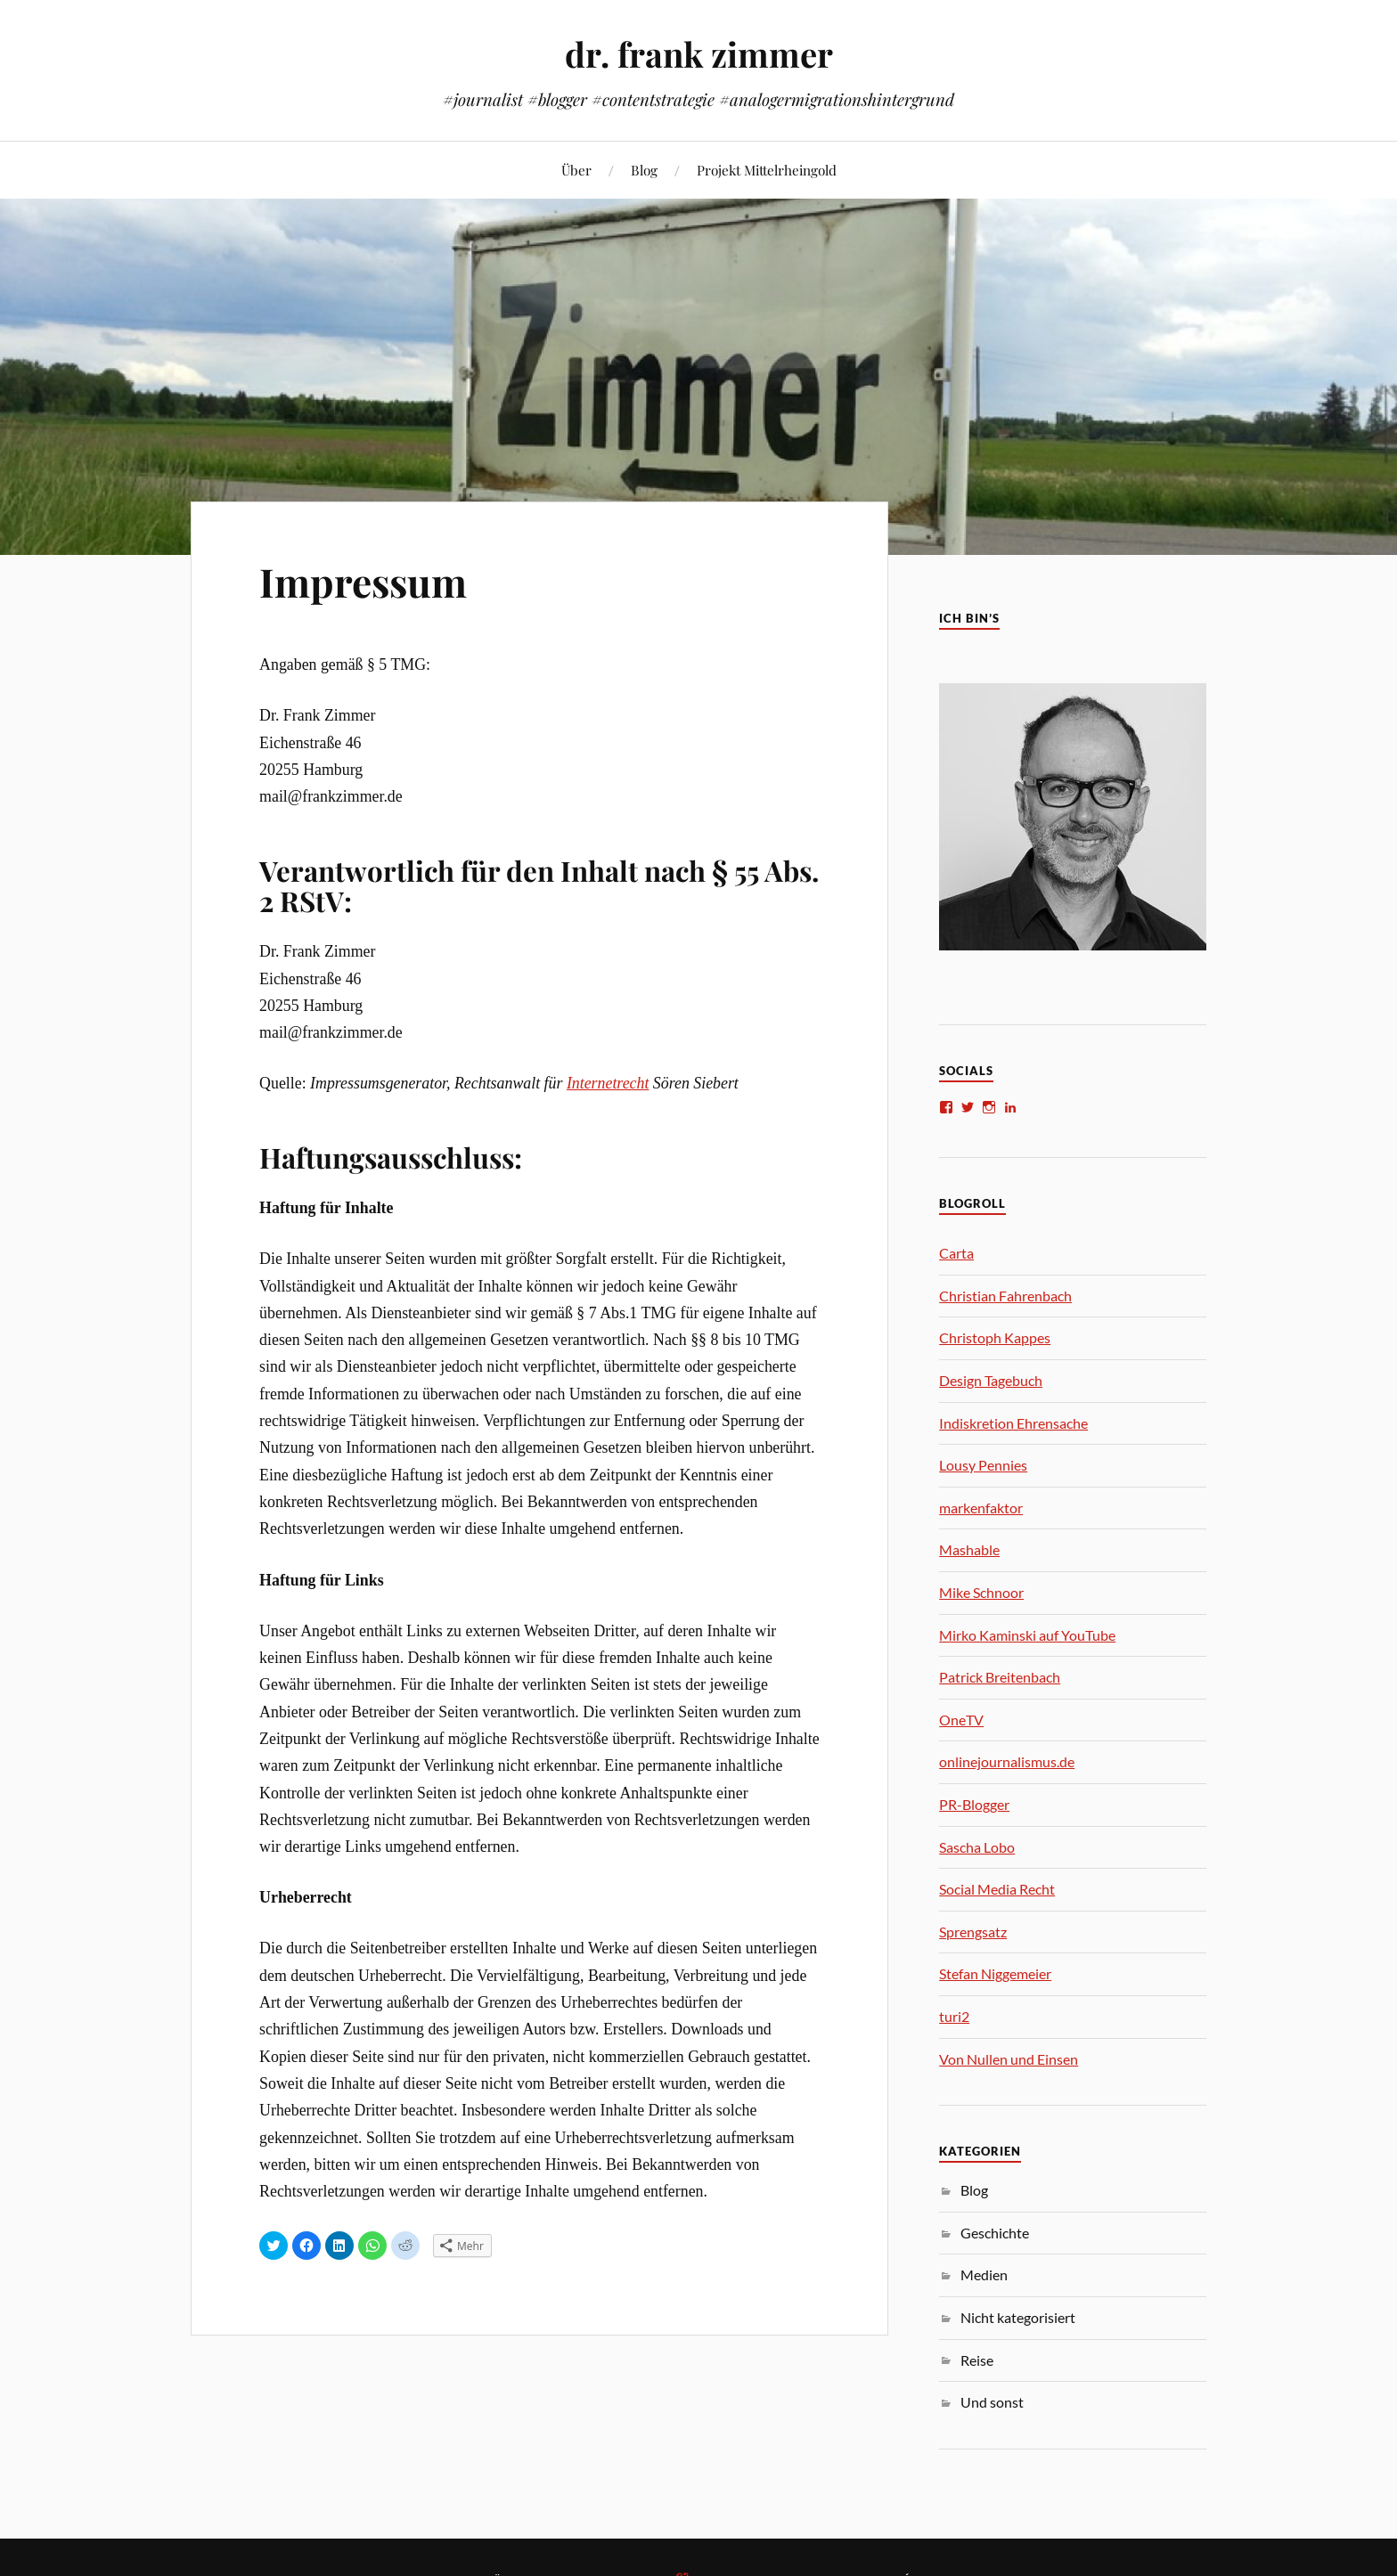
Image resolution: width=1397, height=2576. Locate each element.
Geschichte (994, 2232)
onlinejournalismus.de (1006, 1761)
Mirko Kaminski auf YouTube (1027, 1634)
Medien (984, 2274)
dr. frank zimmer (699, 54)
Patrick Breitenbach (999, 1676)
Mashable (969, 1549)
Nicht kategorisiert (1017, 2317)
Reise (976, 2360)
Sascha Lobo (977, 1846)
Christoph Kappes (994, 1337)
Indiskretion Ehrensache (1013, 1422)
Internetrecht (608, 1083)
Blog (644, 169)
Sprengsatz (973, 1931)
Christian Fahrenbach (1005, 1295)
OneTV (961, 1719)
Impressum (363, 581)
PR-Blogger (974, 1804)
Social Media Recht (997, 1888)
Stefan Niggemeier (995, 1973)
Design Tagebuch (990, 1380)
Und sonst (992, 2401)
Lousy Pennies (983, 1464)
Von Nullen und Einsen (1008, 2058)
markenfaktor (981, 1507)
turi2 (954, 2016)
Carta (956, 1252)
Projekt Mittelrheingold (767, 169)
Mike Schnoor (981, 1592)
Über (576, 169)
